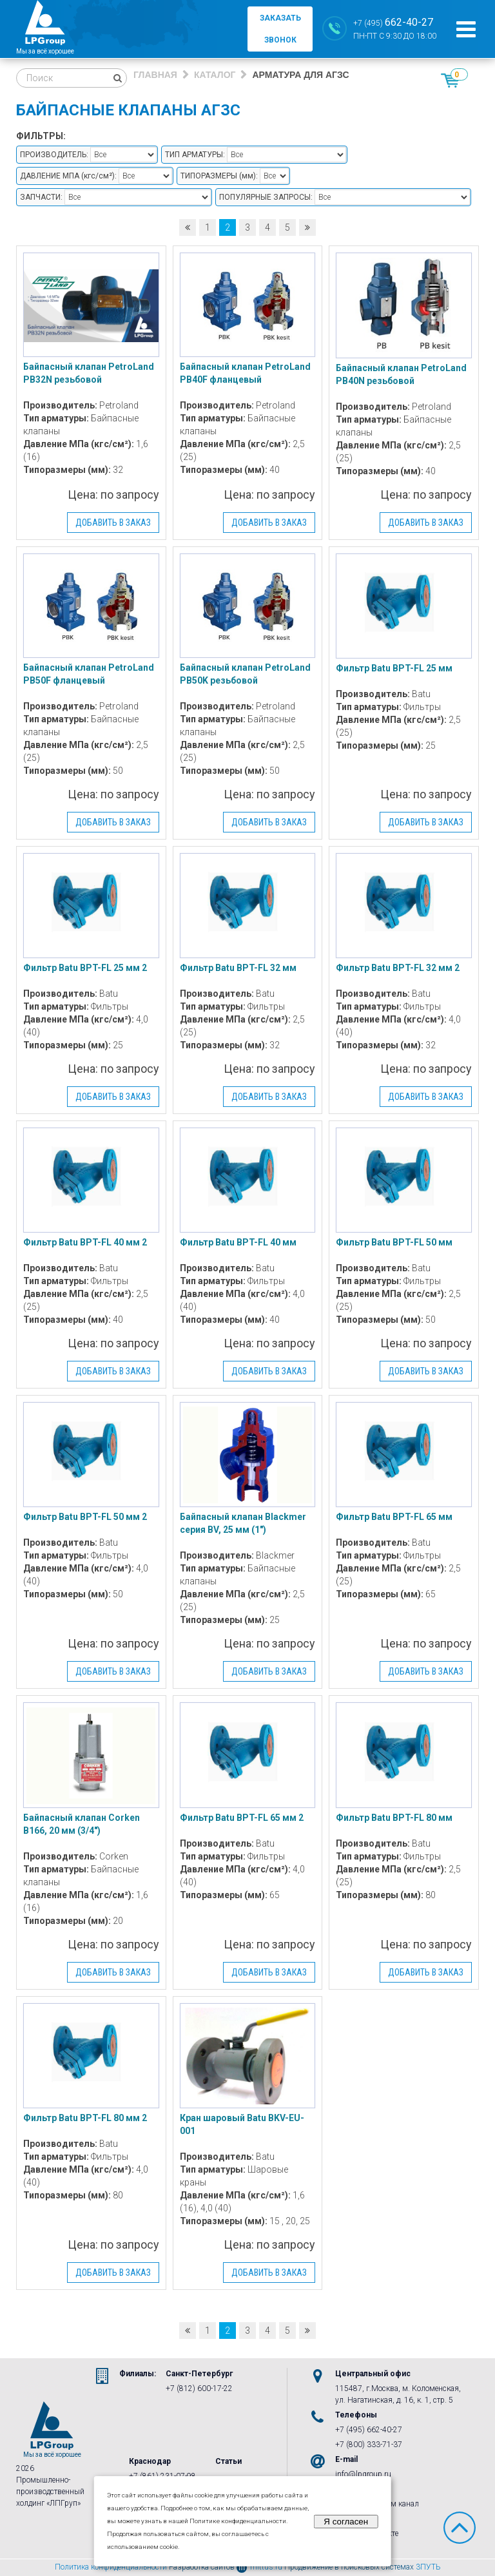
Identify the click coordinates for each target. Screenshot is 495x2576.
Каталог (215, 75)
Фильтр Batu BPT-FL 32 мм (238, 968)
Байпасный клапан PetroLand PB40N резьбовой (401, 374)
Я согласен (346, 2521)
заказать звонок (280, 29)
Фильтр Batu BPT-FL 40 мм (238, 1242)
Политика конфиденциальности (111, 2566)
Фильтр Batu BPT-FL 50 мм (394, 1242)
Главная (155, 75)
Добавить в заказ (113, 522)
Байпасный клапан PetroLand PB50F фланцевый (88, 674)
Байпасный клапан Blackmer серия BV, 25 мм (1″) (243, 1523)
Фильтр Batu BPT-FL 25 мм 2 (85, 968)
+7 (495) (393, 22)
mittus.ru (259, 2566)
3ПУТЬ (428, 2566)
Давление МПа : (68, 175)
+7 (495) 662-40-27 (368, 2429)
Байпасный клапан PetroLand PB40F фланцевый (245, 373)
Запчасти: (41, 197)
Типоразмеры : (219, 175)
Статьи (228, 2461)
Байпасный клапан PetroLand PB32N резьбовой (88, 373)
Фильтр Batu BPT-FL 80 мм (394, 1817)
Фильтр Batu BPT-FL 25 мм (394, 668)
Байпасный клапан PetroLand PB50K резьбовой (245, 674)
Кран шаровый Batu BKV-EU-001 (242, 2124)
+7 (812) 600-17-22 (199, 2388)
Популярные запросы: (266, 197)
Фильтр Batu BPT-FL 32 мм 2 (398, 968)
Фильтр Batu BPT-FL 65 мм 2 (242, 1817)
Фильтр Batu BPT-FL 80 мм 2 (85, 2118)
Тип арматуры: (195, 154)
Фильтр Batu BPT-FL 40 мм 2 (85, 1242)
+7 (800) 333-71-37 (368, 2444)
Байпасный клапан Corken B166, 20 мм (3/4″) (81, 1824)
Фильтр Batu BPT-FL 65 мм (394, 1517)
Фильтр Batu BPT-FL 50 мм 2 (85, 1517)
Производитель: (54, 154)
